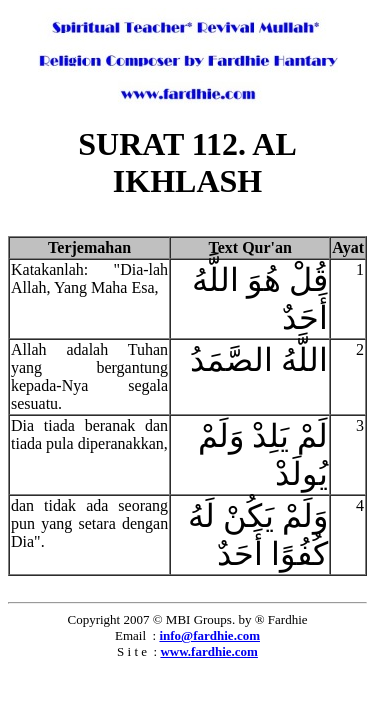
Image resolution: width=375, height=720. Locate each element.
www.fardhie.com (209, 651)
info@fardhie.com (209, 635)
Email (130, 635)
